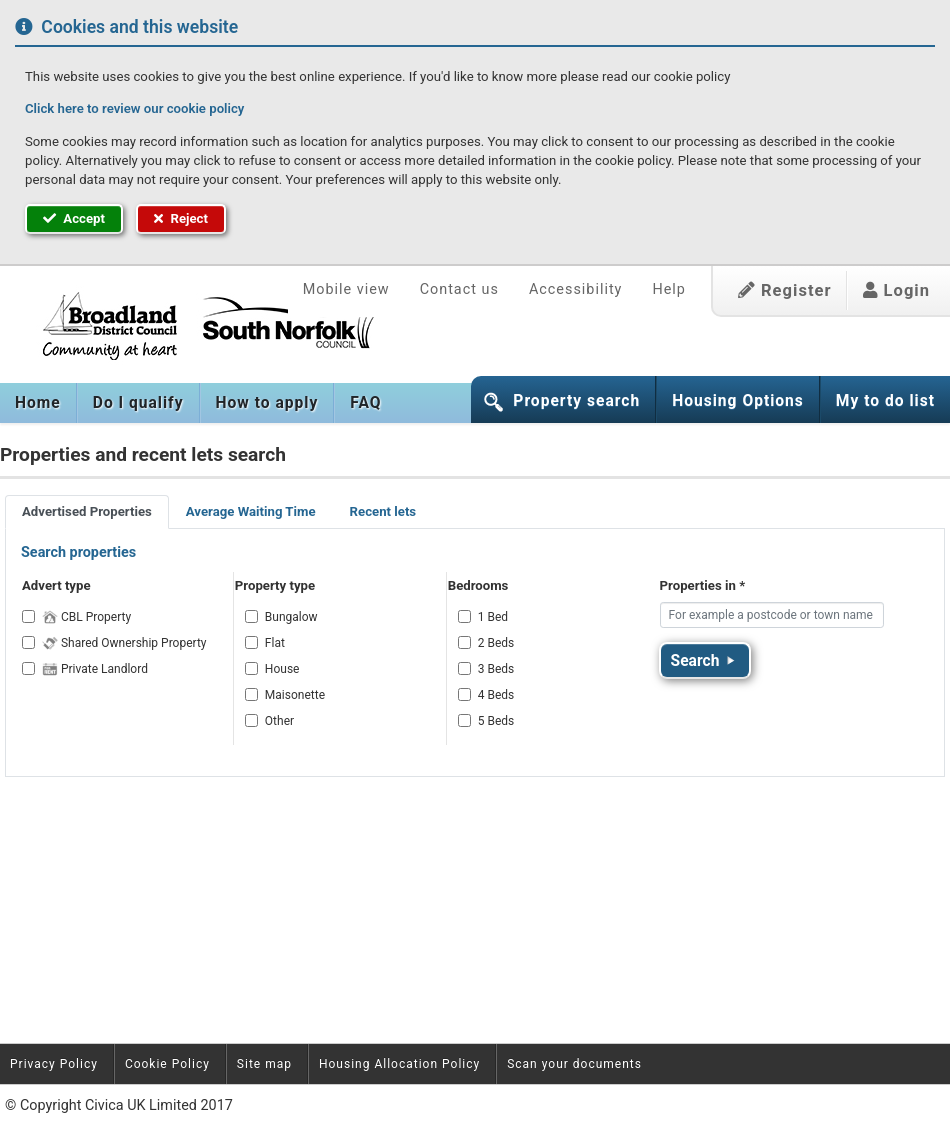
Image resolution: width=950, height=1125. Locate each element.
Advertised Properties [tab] (87, 511)
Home (38, 403)
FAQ (365, 403)
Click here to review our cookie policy (134, 108)
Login (896, 290)
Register (785, 290)
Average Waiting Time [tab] (251, 511)
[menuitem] (38, 403)
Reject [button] (181, 218)
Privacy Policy (54, 1064)
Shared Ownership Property (124, 643)
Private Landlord (95, 669)
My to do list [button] (885, 401)
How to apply (267, 403)
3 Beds (496, 669)
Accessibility (576, 289)
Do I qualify (138, 403)
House (282, 669)
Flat (275, 643)
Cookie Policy (167, 1064)
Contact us (459, 289)
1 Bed (493, 617)
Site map (264, 1064)
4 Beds (496, 695)
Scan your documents (574, 1064)
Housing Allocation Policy (399, 1064)
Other (279, 721)
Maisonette (295, 695)
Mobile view (346, 289)
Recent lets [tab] (383, 511)
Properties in (703, 585)
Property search (576, 401)
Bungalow (291, 617)
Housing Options (738, 401)
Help (668, 289)
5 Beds (496, 721)
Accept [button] (74, 218)
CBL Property (86, 617)
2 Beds (496, 643)
